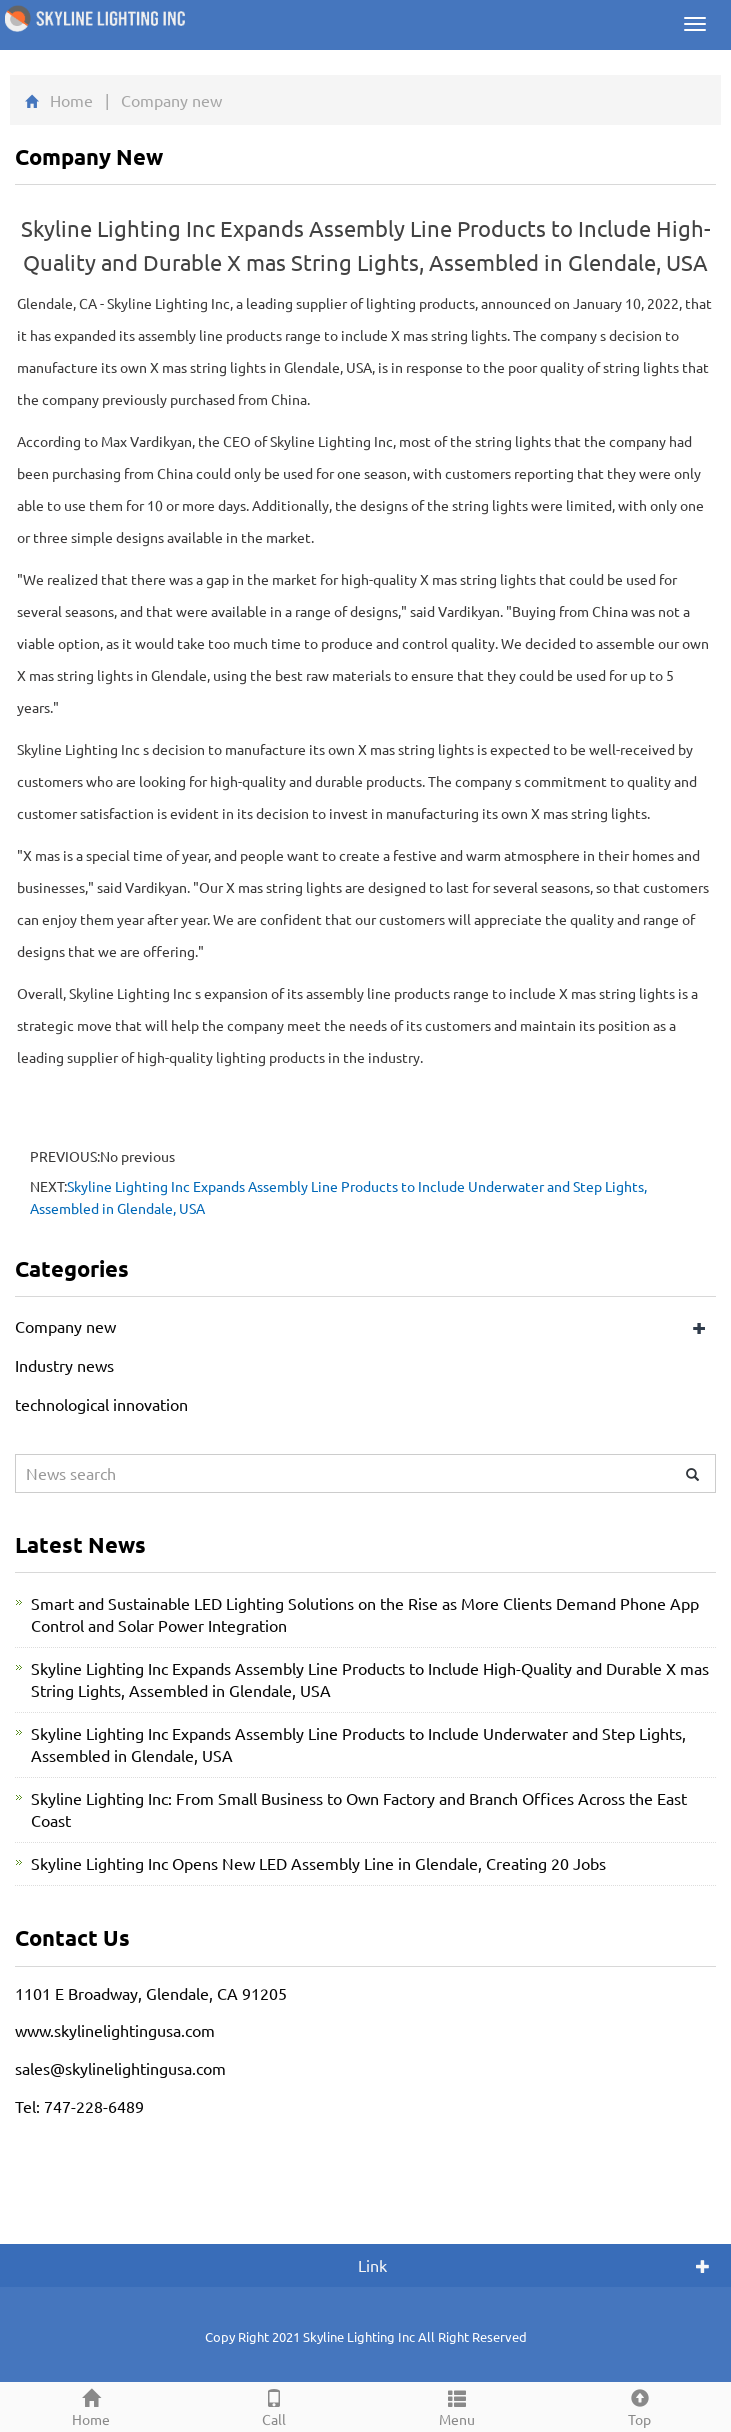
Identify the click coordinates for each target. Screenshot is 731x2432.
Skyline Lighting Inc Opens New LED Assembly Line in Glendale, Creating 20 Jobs (318, 1863)
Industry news (64, 1365)
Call (274, 2405)
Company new (65, 1326)
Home (71, 100)
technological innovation (101, 1404)
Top (639, 2405)
